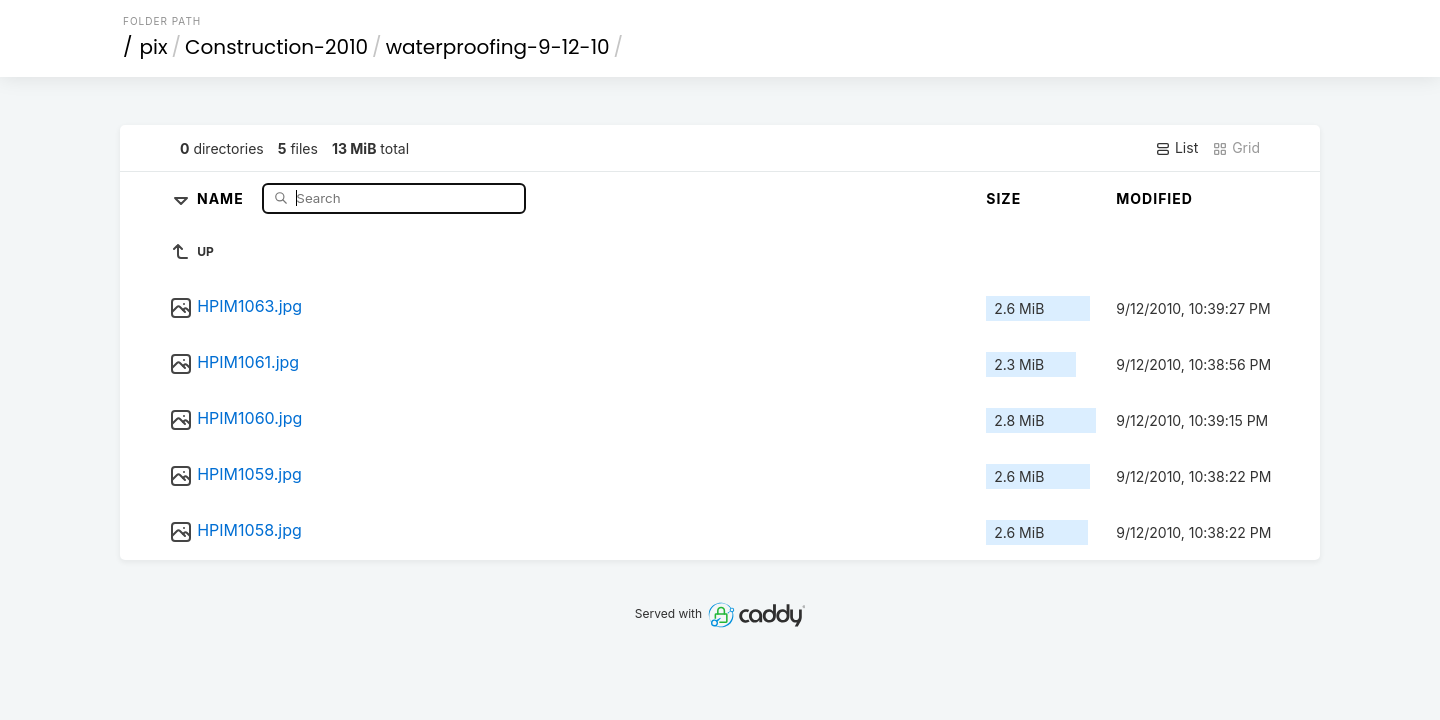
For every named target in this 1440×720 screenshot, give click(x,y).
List (1176, 148)
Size (1003, 198)
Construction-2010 (276, 47)
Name (222, 197)
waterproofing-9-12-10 (498, 47)
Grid (1236, 148)
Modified (1154, 198)
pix (154, 47)
